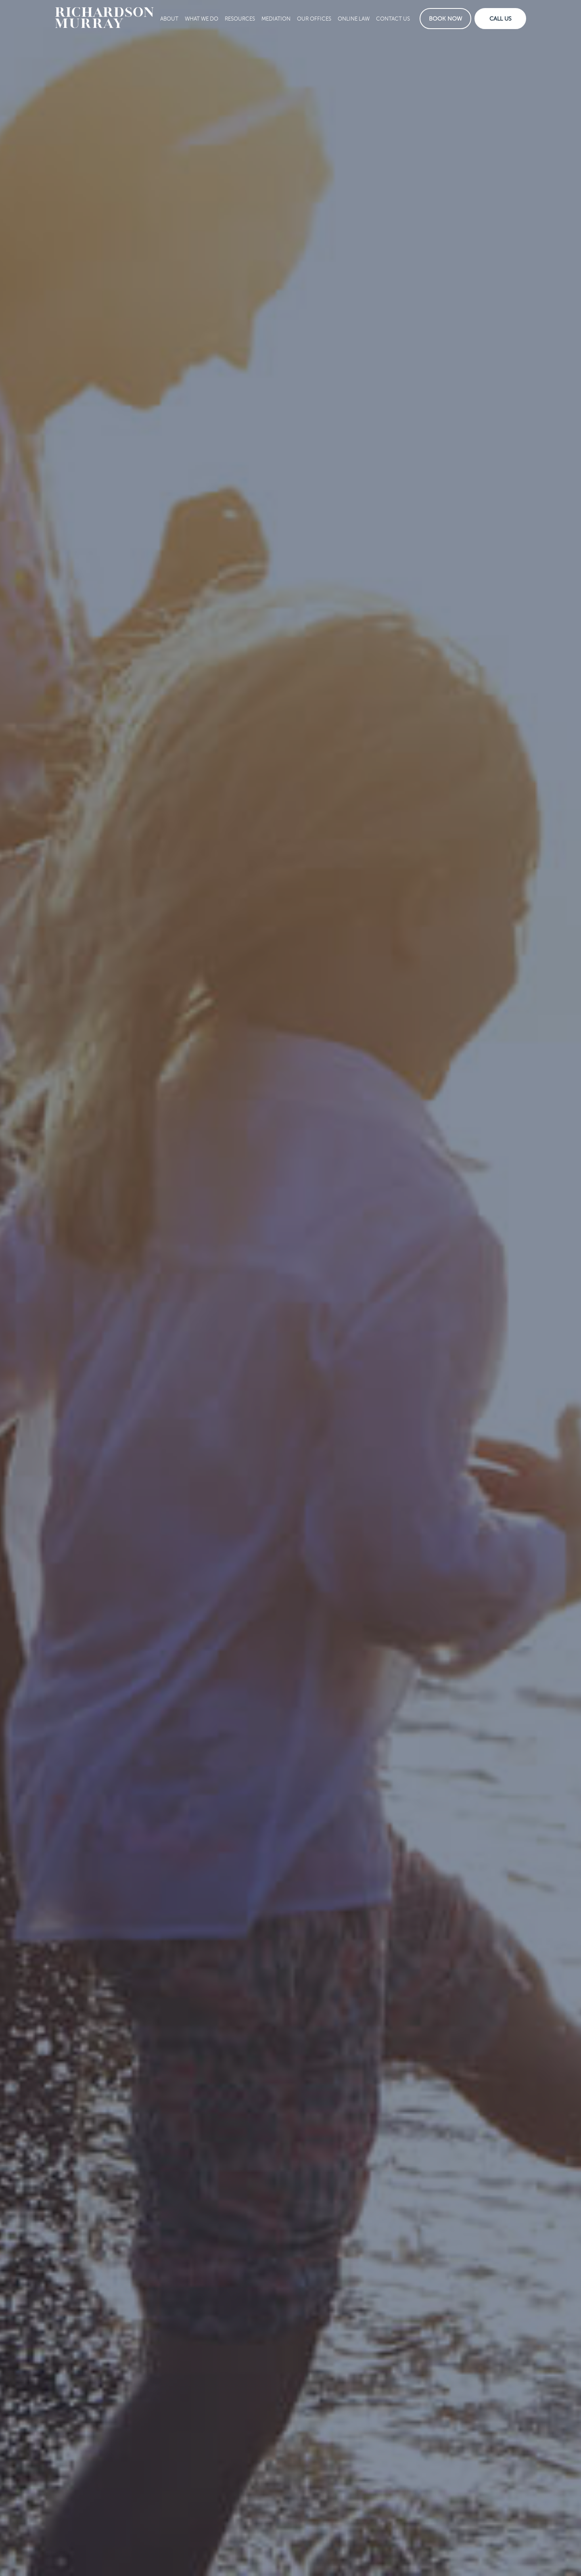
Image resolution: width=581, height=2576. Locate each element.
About (169, 19)
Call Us (500, 18)
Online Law (354, 19)
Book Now (445, 18)
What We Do (201, 19)
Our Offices (314, 19)
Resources (240, 19)
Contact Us (393, 19)
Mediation (275, 19)
